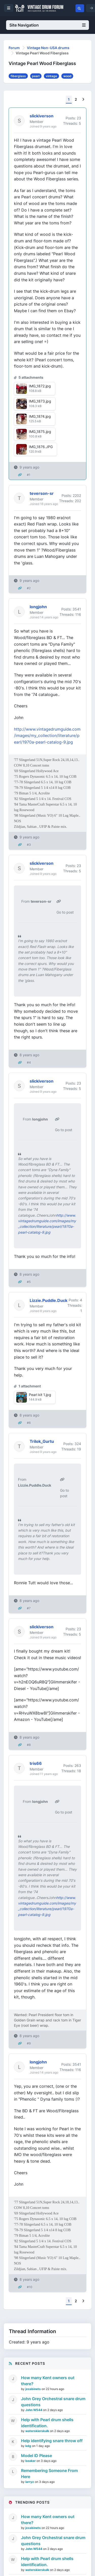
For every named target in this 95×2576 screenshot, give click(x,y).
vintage (51, 76)
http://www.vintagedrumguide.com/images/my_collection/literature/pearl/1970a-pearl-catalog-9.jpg (47, 736)
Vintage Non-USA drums (48, 48)
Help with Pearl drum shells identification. (47, 2422)
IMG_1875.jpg (40, 431)
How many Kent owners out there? (47, 2380)
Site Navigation (47, 25)
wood (67, 76)
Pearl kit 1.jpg (40, 1394)
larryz (30, 2482)
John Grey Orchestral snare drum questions (53, 2401)
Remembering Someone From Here (49, 2473)
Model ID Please (36, 2455)
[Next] (83, 99)
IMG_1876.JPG (41, 447)
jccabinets (33, 2389)
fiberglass (18, 76)
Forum (14, 48)
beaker (30, 2461)
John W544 (34, 2410)
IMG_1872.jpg (40, 386)
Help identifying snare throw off (52, 2440)
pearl (36, 76)
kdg (28, 2446)
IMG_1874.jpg (40, 416)
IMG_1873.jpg (40, 401)
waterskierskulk (37, 2431)
